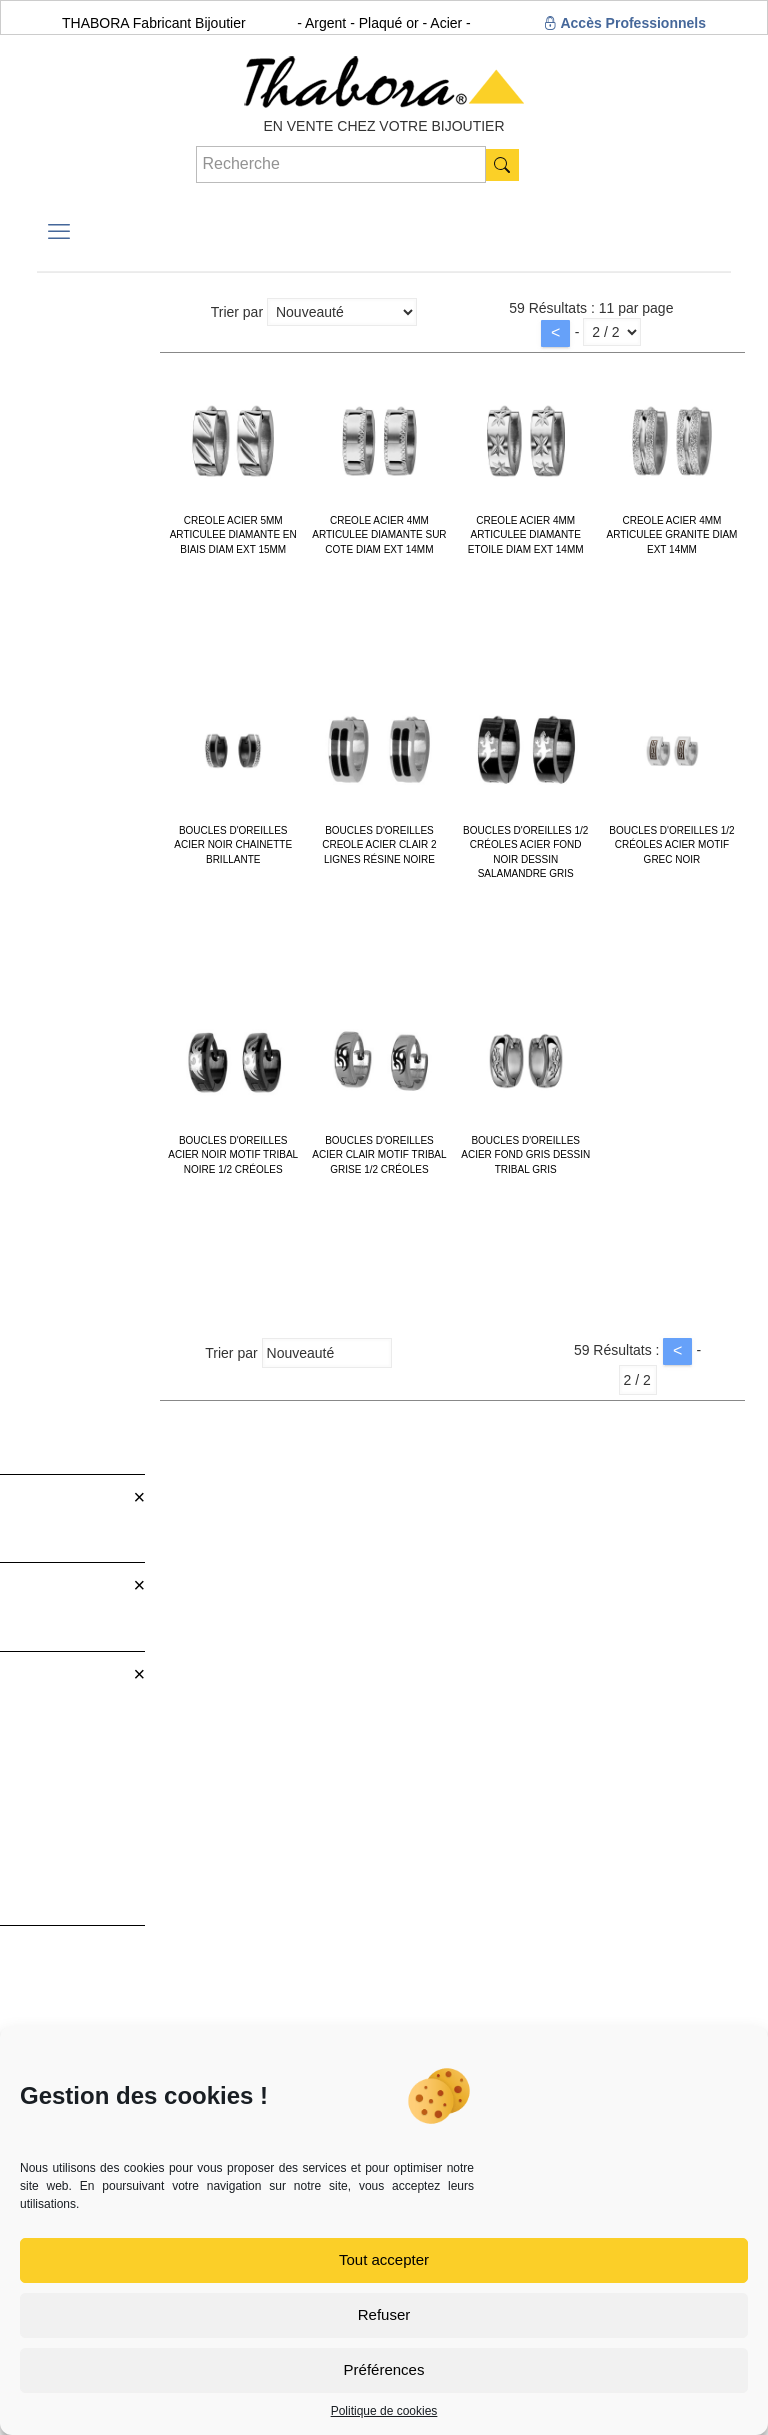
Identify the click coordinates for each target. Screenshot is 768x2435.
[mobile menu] (59, 232)
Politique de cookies (384, 2411)
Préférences (384, 2369)
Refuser (384, 2314)
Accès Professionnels (624, 23)
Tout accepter (384, 2259)
